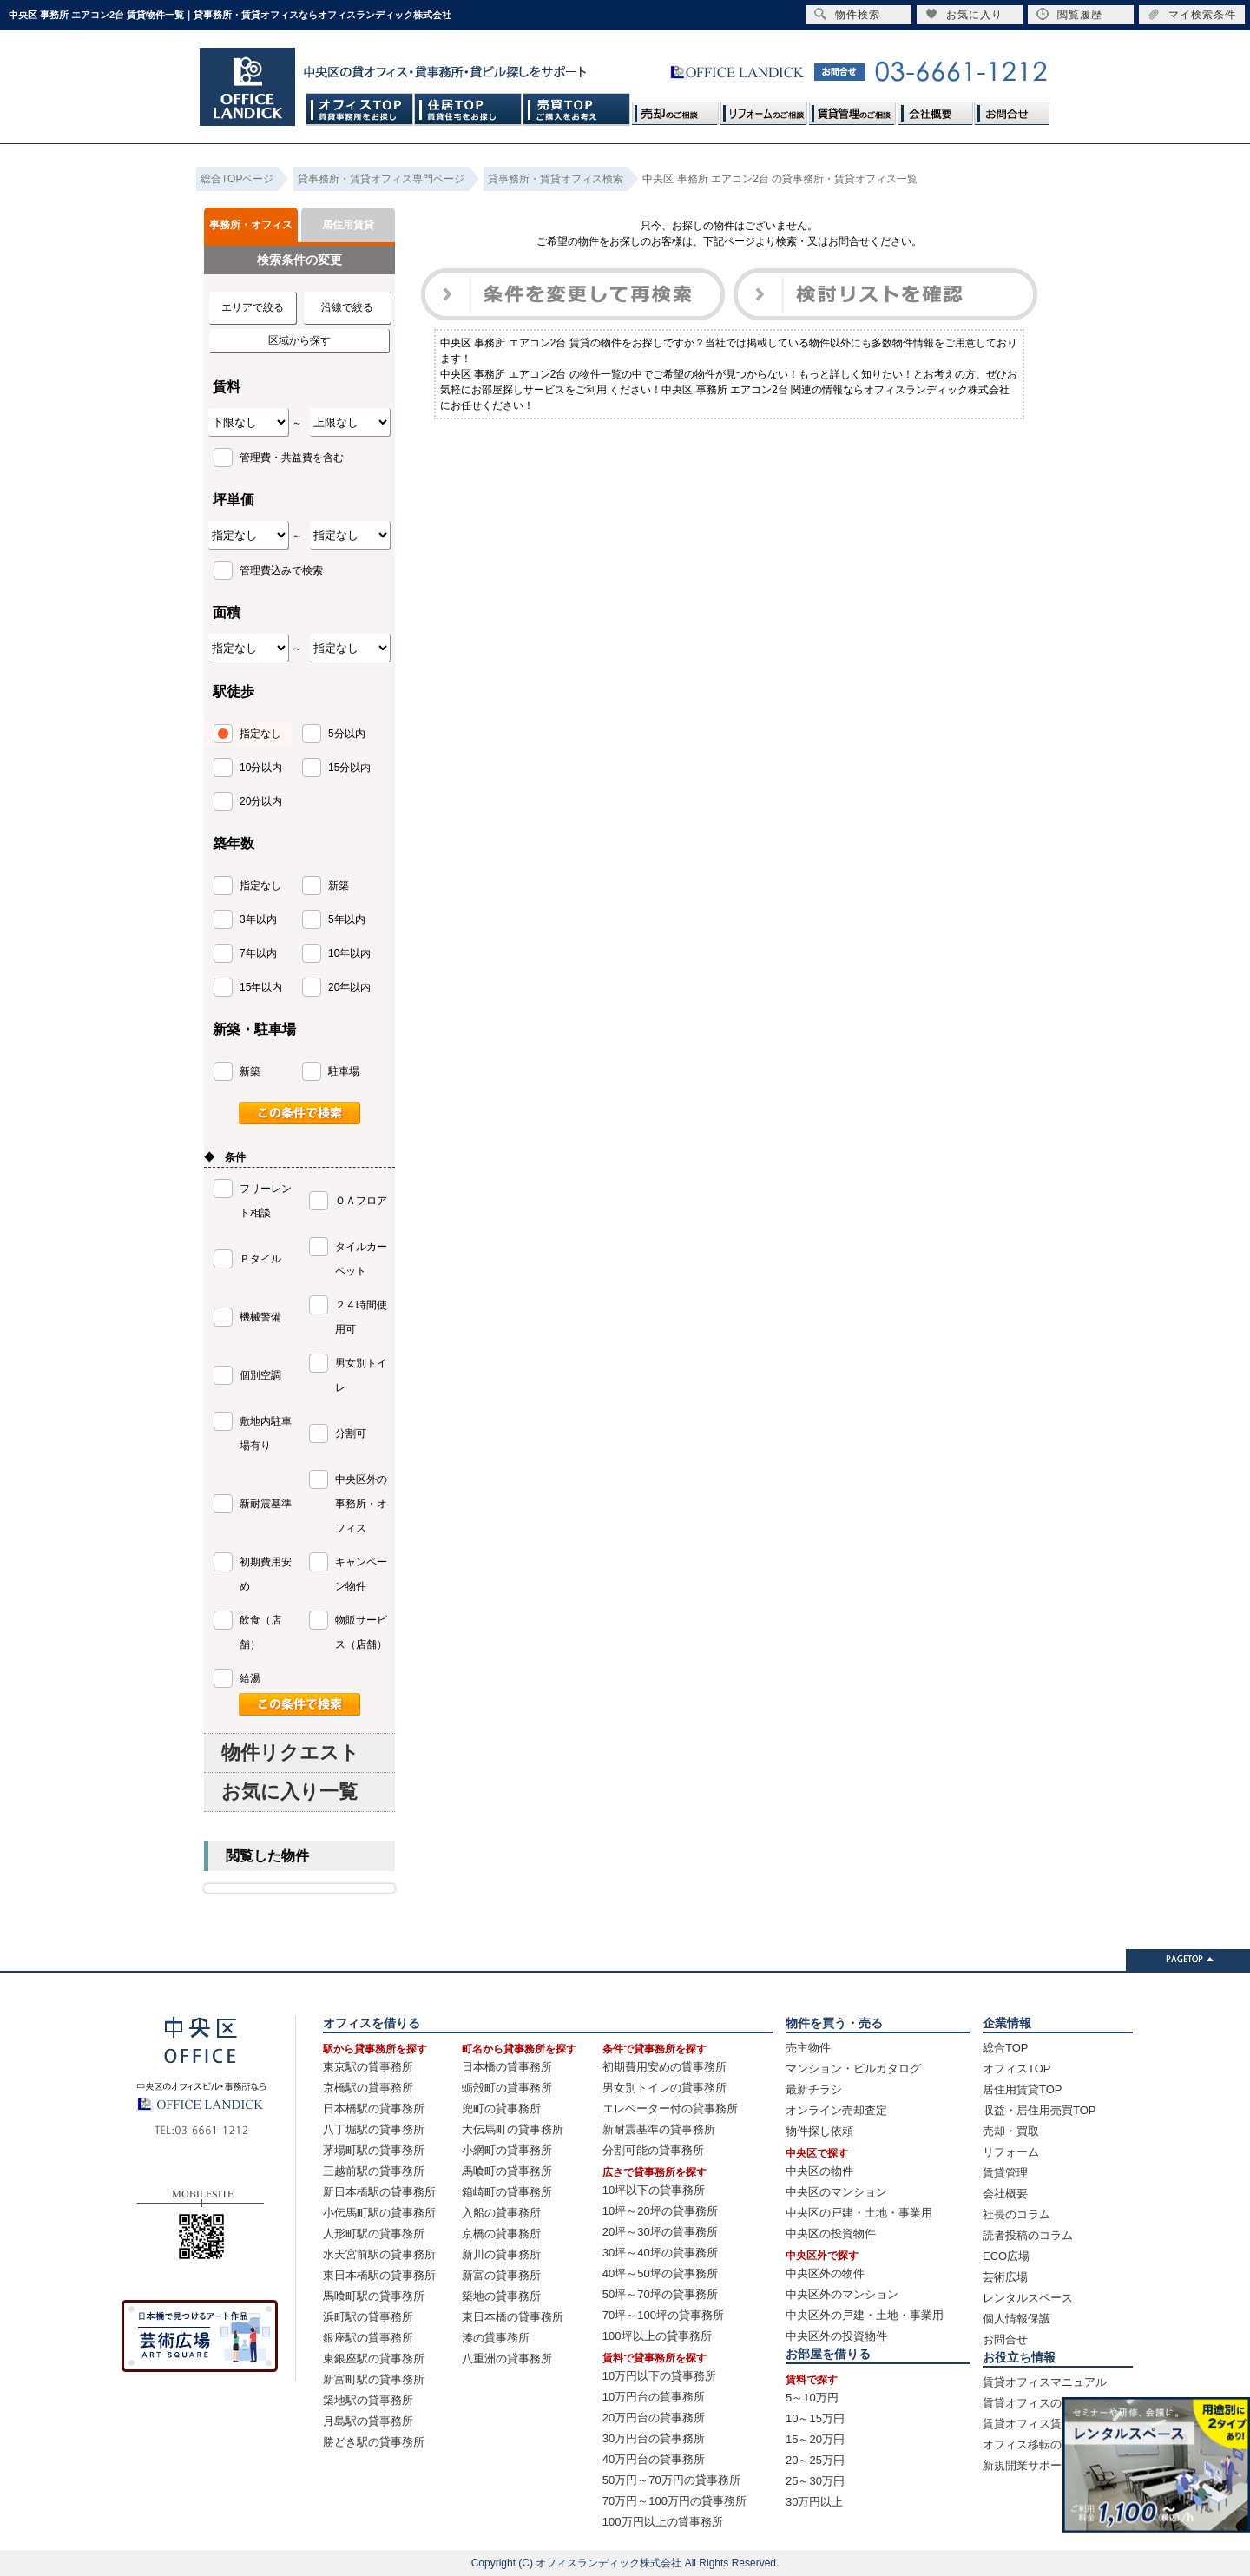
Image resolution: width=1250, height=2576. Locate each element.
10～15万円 (815, 2418)
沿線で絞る (347, 307)
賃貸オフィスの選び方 (1039, 2402)
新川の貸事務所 (501, 2254)
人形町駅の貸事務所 (373, 2233)
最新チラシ (814, 2089)
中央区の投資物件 (831, 2233)
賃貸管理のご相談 (852, 109)
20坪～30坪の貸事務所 (660, 2231)
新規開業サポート (1028, 2465)
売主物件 (808, 2047)
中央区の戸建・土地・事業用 (859, 2212)
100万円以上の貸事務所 (662, 2521)
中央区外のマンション (842, 2294)
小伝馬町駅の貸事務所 (379, 2212)
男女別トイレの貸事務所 (664, 2087)
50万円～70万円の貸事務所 (671, 2480)
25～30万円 (815, 2480)
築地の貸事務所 (501, 2296)
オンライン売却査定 (836, 2110)
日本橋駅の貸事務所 (373, 2108)
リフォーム (1011, 2151)
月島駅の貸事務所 (368, 2421)
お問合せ (1011, 109)
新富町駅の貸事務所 (373, 2379)
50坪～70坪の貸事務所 (660, 2294)
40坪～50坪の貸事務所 (660, 2273)
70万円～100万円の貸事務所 (674, 2500)
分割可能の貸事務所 (653, 2150)
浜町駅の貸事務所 (368, 2316)
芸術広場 (1005, 2276)
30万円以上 (814, 2501)
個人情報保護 (1016, 2318)
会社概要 (935, 109)
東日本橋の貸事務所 (512, 2316)
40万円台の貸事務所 (653, 2459)
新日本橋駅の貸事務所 (379, 2191)
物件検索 (847, 14)
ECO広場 (1006, 2256)
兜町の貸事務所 (501, 2108)
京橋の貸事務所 (501, 2233)
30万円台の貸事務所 (653, 2438)
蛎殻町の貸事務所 (507, 2087)
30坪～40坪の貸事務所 (660, 2252)
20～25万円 (815, 2460)
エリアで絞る (252, 307)
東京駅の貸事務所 (368, 2066)
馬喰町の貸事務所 (507, 2170)
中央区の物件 (819, 2170)
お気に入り (964, 14)
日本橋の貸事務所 (507, 2066)
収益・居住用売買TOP (1039, 2110)
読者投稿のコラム (1028, 2235)
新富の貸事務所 (501, 2275)
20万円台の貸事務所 (653, 2417)
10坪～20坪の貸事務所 (660, 2210)
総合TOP (1006, 2047)
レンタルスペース (1028, 2297)
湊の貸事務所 (496, 2337)
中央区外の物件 (825, 2273)
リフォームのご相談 (764, 109)
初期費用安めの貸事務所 (664, 2066)
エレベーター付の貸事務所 (670, 2108)
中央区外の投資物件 (836, 2335)
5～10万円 (812, 2397)
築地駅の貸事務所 (368, 2400)
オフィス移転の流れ (1033, 2444)
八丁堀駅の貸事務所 (373, 2129)
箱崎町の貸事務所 (507, 2191)
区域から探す (299, 340)
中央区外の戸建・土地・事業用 (865, 2315)
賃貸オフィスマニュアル (1045, 2381)
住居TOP (468, 109)
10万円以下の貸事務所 (659, 2375)
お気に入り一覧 (289, 1791)
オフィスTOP (360, 109)
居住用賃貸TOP (1022, 2089)
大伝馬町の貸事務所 (512, 2129)
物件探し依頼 (819, 2131)
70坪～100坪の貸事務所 (663, 2315)
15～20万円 (815, 2439)
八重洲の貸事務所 (507, 2358)
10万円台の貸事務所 (653, 2396)
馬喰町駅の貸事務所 (373, 2296)
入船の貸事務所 (501, 2212)
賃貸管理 (1005, 2172)
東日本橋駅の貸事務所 (379, 2275)
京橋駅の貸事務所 (368, 2087)
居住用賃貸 (348, 225)
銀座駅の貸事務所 (368, 2337)
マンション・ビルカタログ (853, 2068)
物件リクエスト (290, 1752)
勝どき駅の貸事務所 (373, 2441)
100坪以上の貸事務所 (657, 2335)
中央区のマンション (836, 2191)
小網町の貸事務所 (507, 2150)
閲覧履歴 (1069, 14)
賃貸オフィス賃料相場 (1039, 2423)
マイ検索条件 (1192, 14)
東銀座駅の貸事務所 (373, 2358)
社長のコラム (1016, 2214)
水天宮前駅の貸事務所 (379, 2254)
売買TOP (577, 109)
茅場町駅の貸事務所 (373, 2150)
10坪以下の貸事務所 (653, 2190)
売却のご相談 (675, 109)
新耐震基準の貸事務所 (658, 2129)
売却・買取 (1011, 2131)
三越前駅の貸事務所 (373, 2170)
